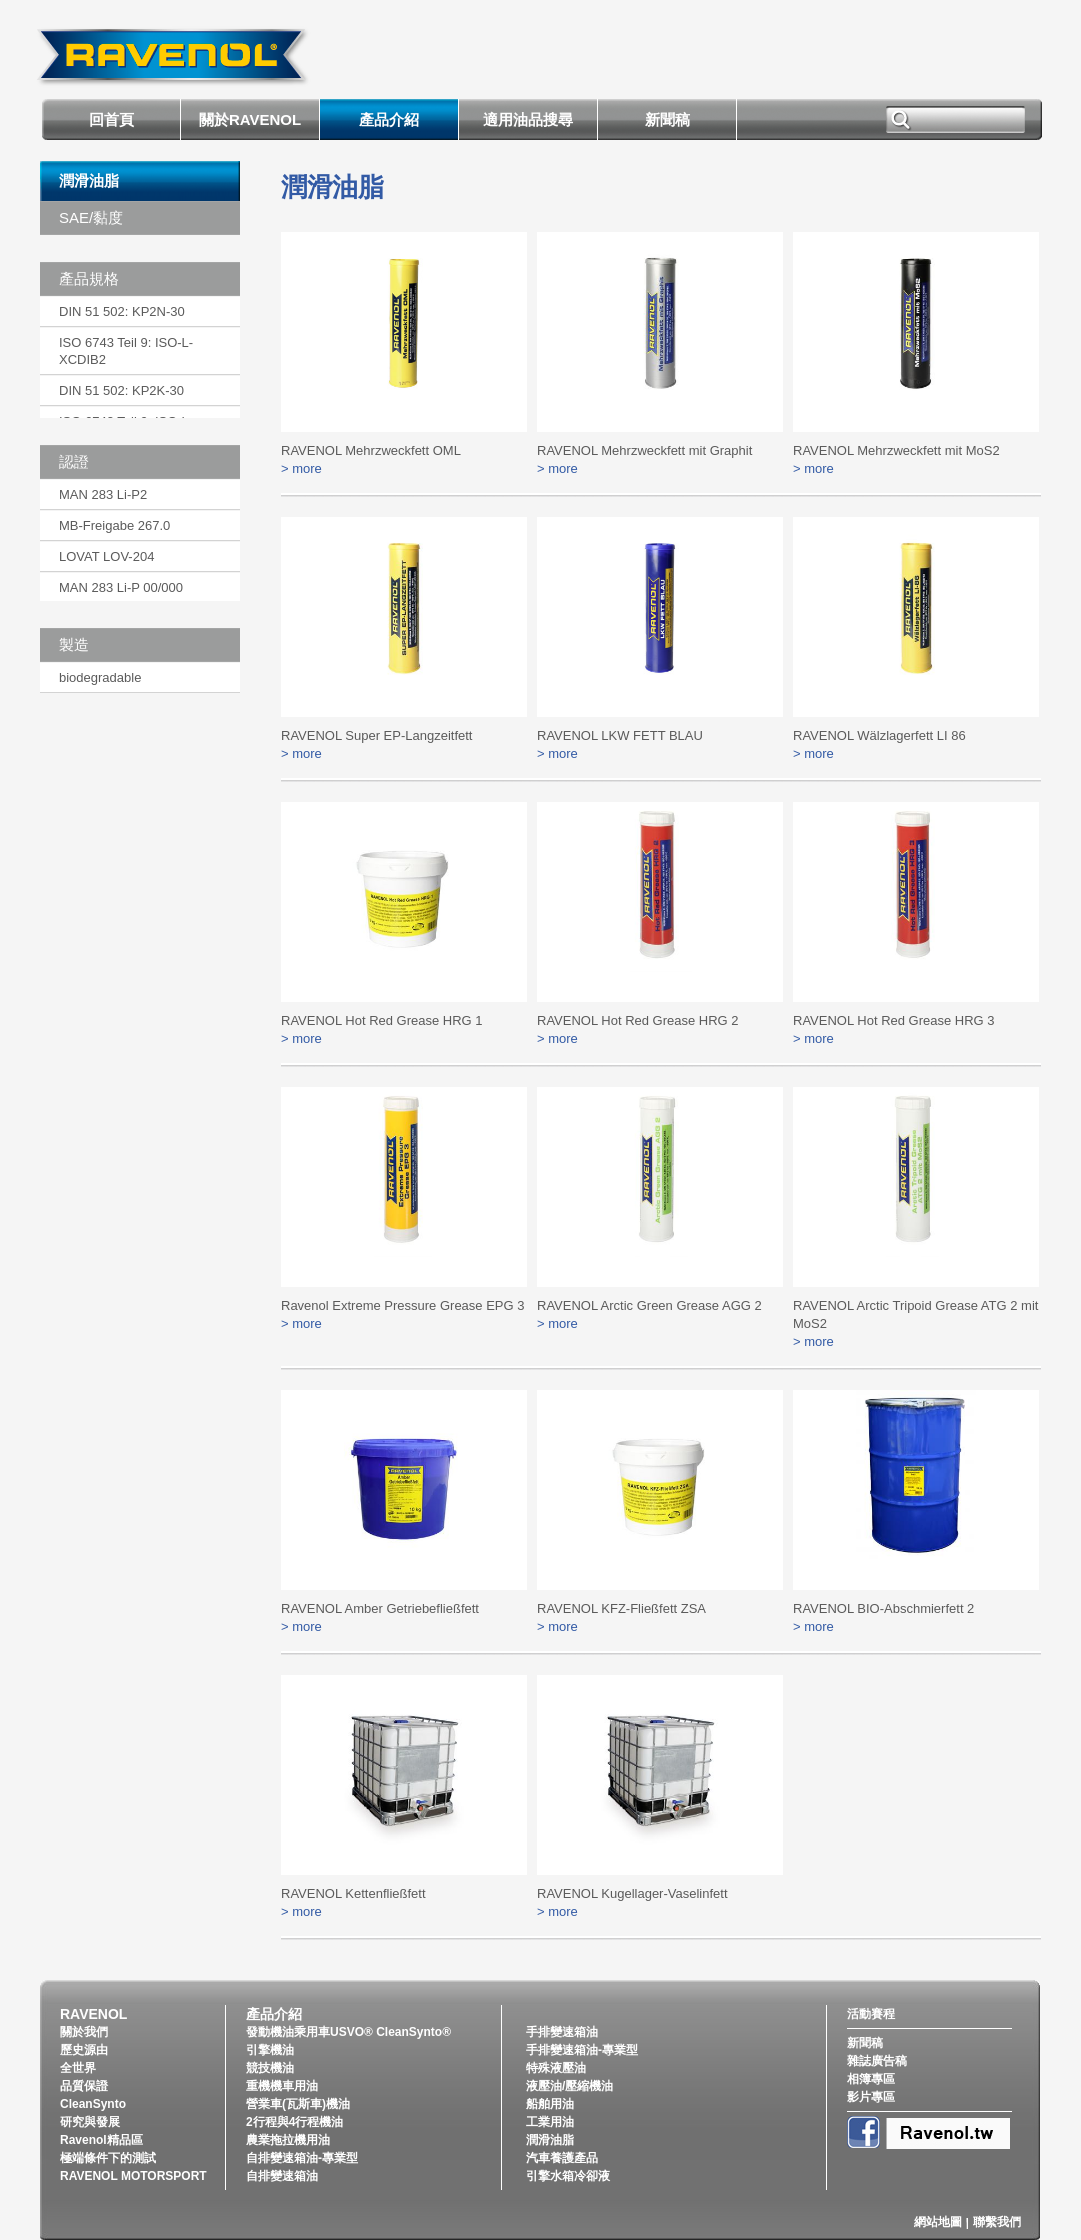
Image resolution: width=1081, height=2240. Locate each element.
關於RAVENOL (250, 119)
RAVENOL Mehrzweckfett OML (371, 450)
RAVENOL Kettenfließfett (353, 1893)
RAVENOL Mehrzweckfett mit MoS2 (896, 450)
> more (301, 468)
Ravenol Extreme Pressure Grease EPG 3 (403, 1305)
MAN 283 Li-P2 (103, 494)
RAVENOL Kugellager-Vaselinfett (632, 1893)
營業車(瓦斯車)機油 (298, 2104)
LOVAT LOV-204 (106, 556)
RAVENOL (93, 2014)
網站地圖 (938, 2222)
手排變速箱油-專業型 (582, 2050)
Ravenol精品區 (101, 2140)
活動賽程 (871, 2014)
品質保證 (84, 2086)
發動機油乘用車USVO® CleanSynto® (348, 2032)
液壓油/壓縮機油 (569, 2086)
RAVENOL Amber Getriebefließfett (380, 1608)
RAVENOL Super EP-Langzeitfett (376, 735)
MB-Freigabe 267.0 (114, 525)
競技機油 (270, 2068)
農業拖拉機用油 (288, 2140)
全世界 (78, 2068)
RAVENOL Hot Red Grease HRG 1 (382, 1020)
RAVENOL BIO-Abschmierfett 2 (883, 1608)
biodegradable (100, 677)
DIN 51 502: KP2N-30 (122, 311)
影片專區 (871, 2097)
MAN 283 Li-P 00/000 (121, 587)
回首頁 (111, 119)
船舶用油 (550, 2104)
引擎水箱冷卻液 (568, 2176)
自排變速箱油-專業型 (302, 2158)
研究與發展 (90, 2122)
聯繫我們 (997, 2222)
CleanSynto (93, 2104)
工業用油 (550, 2122)
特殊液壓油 (556, 2068)
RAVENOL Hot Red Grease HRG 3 (894, 1020)
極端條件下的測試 (108, 2158)
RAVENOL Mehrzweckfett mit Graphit (644, 450)
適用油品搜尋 (528, 119)
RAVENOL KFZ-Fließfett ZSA (621, 1608)
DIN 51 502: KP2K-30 (121, 390)
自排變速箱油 (282, 2176)
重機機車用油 (282, 2086)
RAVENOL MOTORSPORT (133, 2176)
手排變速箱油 (562, 2032)
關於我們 (84, 2032)
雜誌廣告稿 (877, 2061)
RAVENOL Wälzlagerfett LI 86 (879, 735)
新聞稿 (667, 119)
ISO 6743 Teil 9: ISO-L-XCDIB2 (126, 351)
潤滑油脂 (89, 180)
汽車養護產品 (562, 2158)
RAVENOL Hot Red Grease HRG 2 (638, 1020)
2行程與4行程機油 (294, 2122)
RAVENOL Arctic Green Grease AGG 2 (649, 1305)
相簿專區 (871, 2079)
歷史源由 (84, 2050)
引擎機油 (270, 2050)
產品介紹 (389, 119)
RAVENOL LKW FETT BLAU (620, 735)
